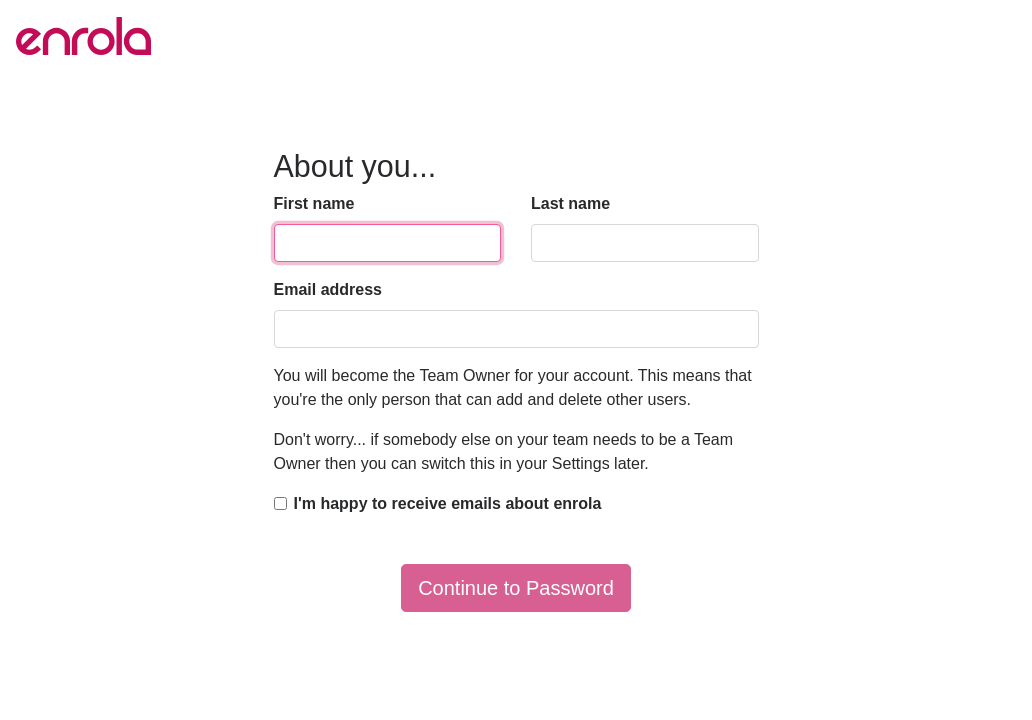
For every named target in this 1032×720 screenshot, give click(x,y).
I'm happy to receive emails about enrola (448, 503)
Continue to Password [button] (516, 588)
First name (314, 203)
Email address (328, 289)
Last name (570, 203)
